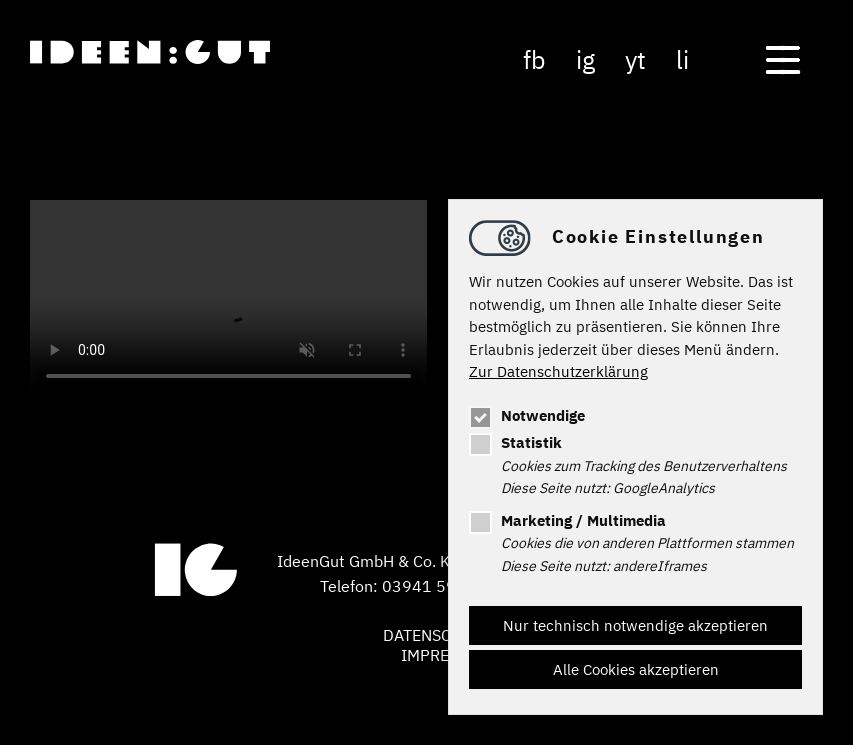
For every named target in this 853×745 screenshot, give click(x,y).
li (682, 59)
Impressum (446, 655)
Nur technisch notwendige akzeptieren (635, 625)
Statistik (515, 442)
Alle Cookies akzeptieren (636, 669)
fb (534, 59)
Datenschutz (437, 635)
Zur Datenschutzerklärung (558, 371)
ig (585, 59)
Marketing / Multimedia (567, 520)
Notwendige (527, 415)
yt (635, 59)
